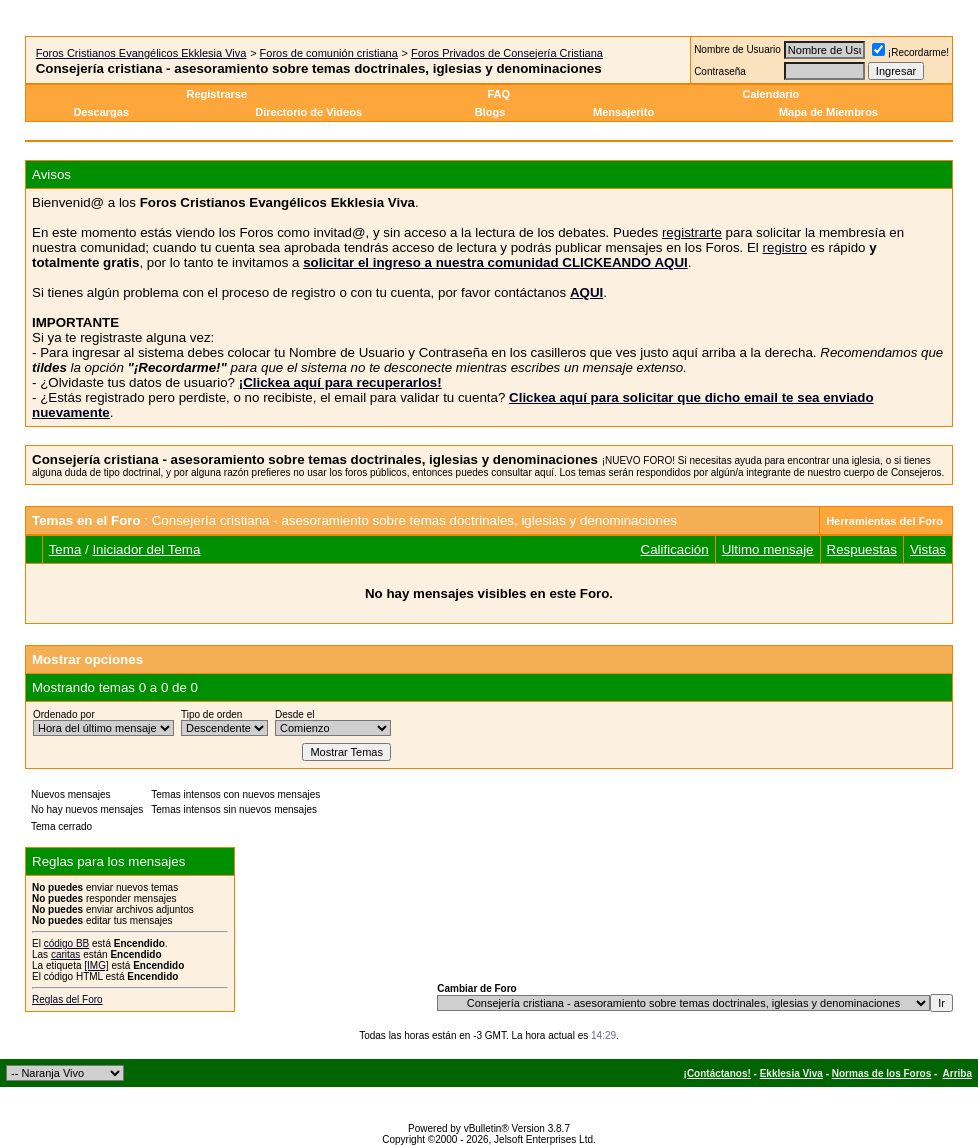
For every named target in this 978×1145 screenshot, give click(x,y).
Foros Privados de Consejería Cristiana (507, 53)
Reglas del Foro (67, 999)
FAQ (498, 94)
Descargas (101, 112)
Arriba (957, 1073)
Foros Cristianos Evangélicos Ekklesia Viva (141, 53)
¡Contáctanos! (717, 1073)
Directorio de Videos (308, 112)
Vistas (928, 549)
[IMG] (96, 965)
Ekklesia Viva (791, 1073)
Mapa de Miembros (828, 112)
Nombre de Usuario (737, 49)
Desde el (294, 714)
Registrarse (217, 94)
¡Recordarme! (910, 52)
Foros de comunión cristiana (329, 53)
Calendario (770, 94)
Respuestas (862, 549)
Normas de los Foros (881, 1073)
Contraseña (720, 71)
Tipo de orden (211, 714)
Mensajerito (623, 112)
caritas (65, 954)
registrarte (692, 232)
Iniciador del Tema (146, 549)
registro (785, 247)
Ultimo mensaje (768, 549)
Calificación (675, 549)
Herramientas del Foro (884, 521)
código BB (67, 943)
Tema (65, 549)
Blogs (492, 112)
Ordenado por (64, 714)
